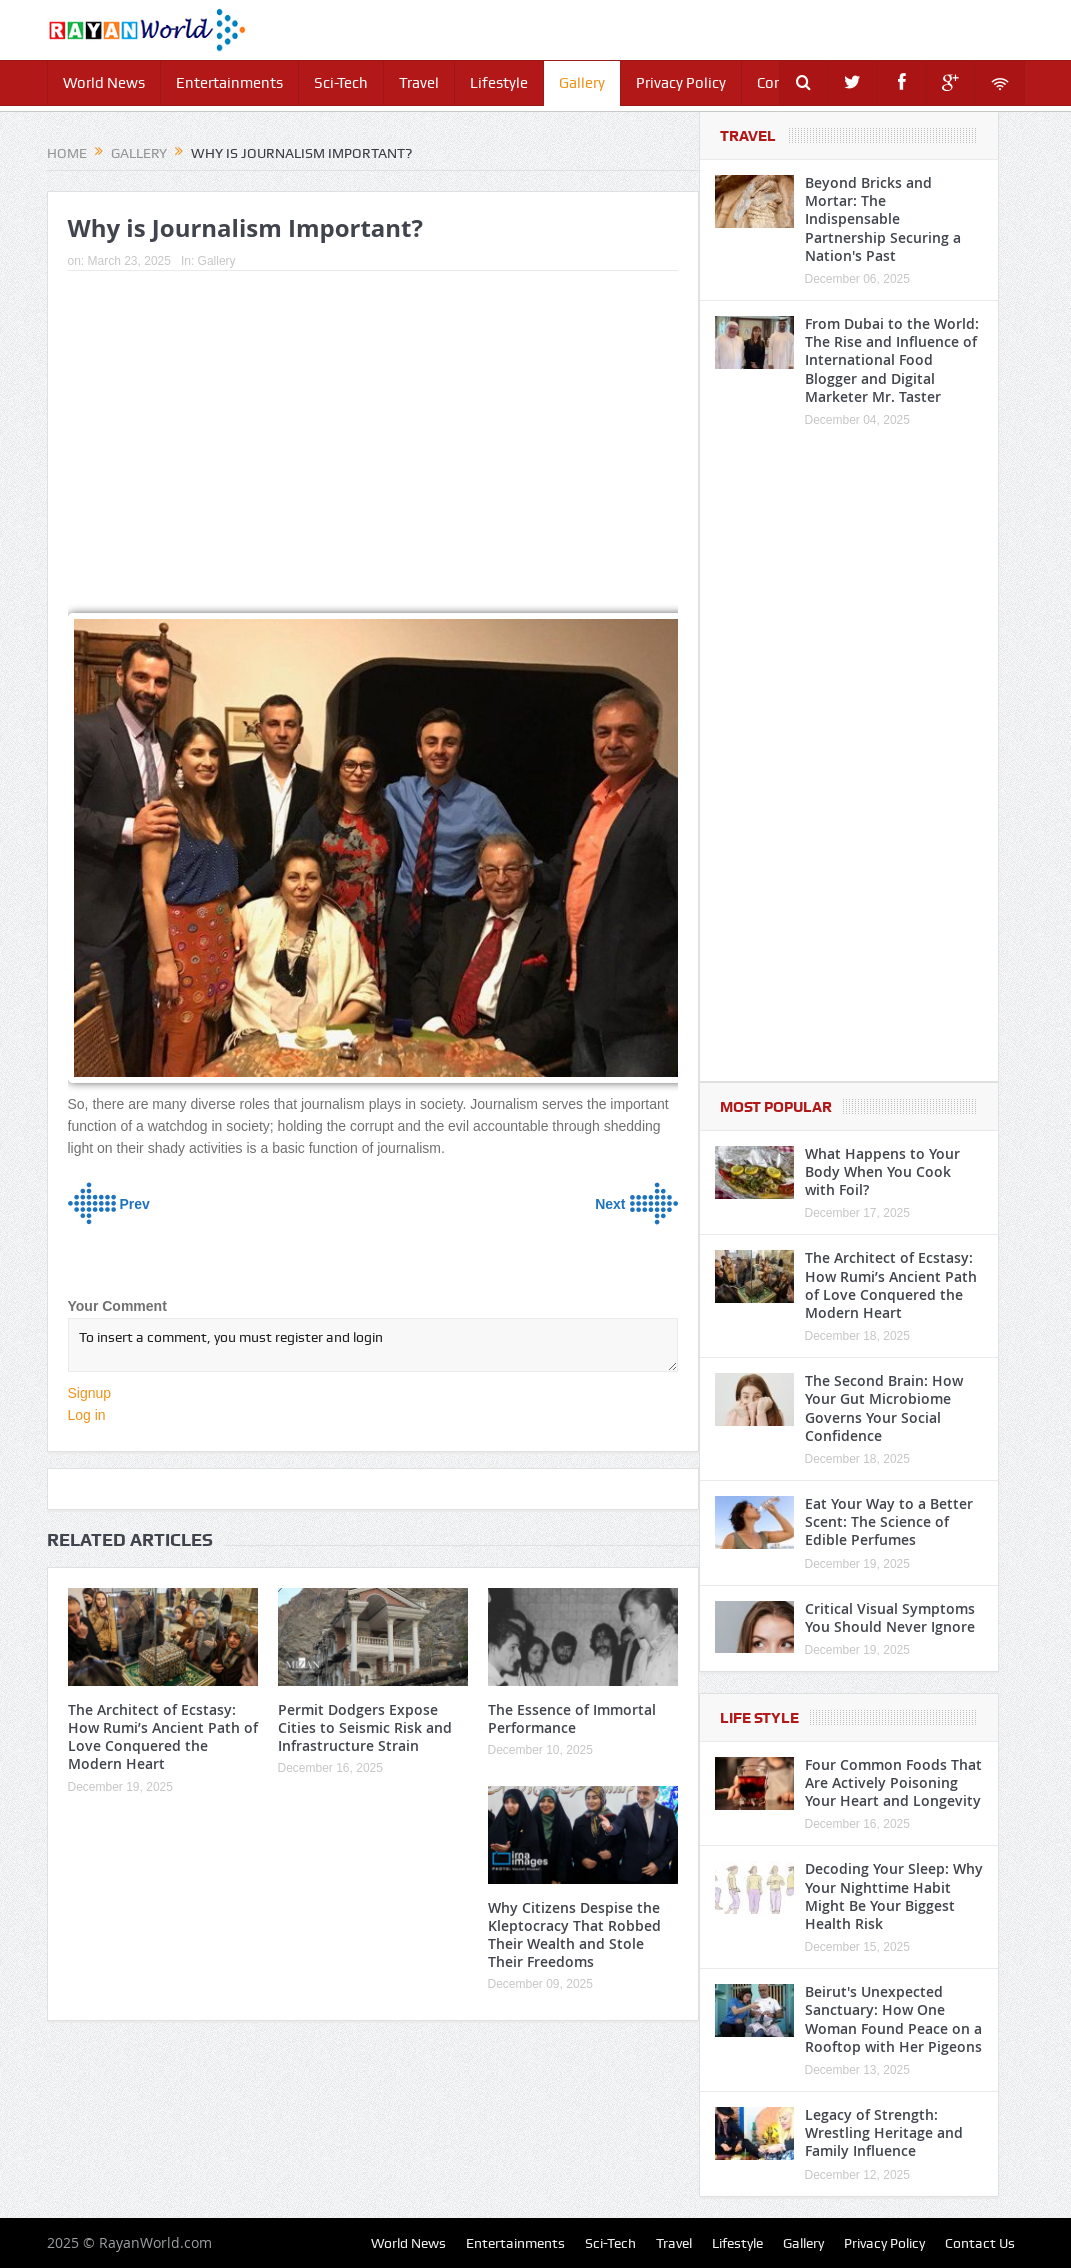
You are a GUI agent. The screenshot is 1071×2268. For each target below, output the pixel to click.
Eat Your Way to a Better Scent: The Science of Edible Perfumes (889, 1521)
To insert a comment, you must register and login (373, 1345)
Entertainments (229, 83)
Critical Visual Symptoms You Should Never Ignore (890, 1617)
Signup (90, 1393)
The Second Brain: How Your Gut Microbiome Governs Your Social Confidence (884, 1408)
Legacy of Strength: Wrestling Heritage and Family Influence (884, 2132)
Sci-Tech (341, 83)
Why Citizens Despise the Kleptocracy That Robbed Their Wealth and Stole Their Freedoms (574, 1935)
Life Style (759, 1718)
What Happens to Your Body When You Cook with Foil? (882, 1171)
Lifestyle (499, 83)
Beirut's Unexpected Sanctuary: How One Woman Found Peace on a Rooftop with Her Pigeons (893, 2019)
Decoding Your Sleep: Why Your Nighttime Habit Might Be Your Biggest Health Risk (894, 1896)
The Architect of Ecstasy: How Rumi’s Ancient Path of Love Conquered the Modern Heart (163, 1737)
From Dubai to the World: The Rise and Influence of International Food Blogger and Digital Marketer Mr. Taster (892, 360)
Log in (87, 1415)
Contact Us (980, 2243)
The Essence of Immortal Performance (572, 1718)
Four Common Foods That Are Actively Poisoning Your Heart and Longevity (893, 1782)
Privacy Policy (681, 83)
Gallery (582, 83)
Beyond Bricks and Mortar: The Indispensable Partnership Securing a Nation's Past (883, 219)
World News (104, 83)
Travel (419, 83)
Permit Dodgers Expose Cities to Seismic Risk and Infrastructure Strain (365, 1727)
